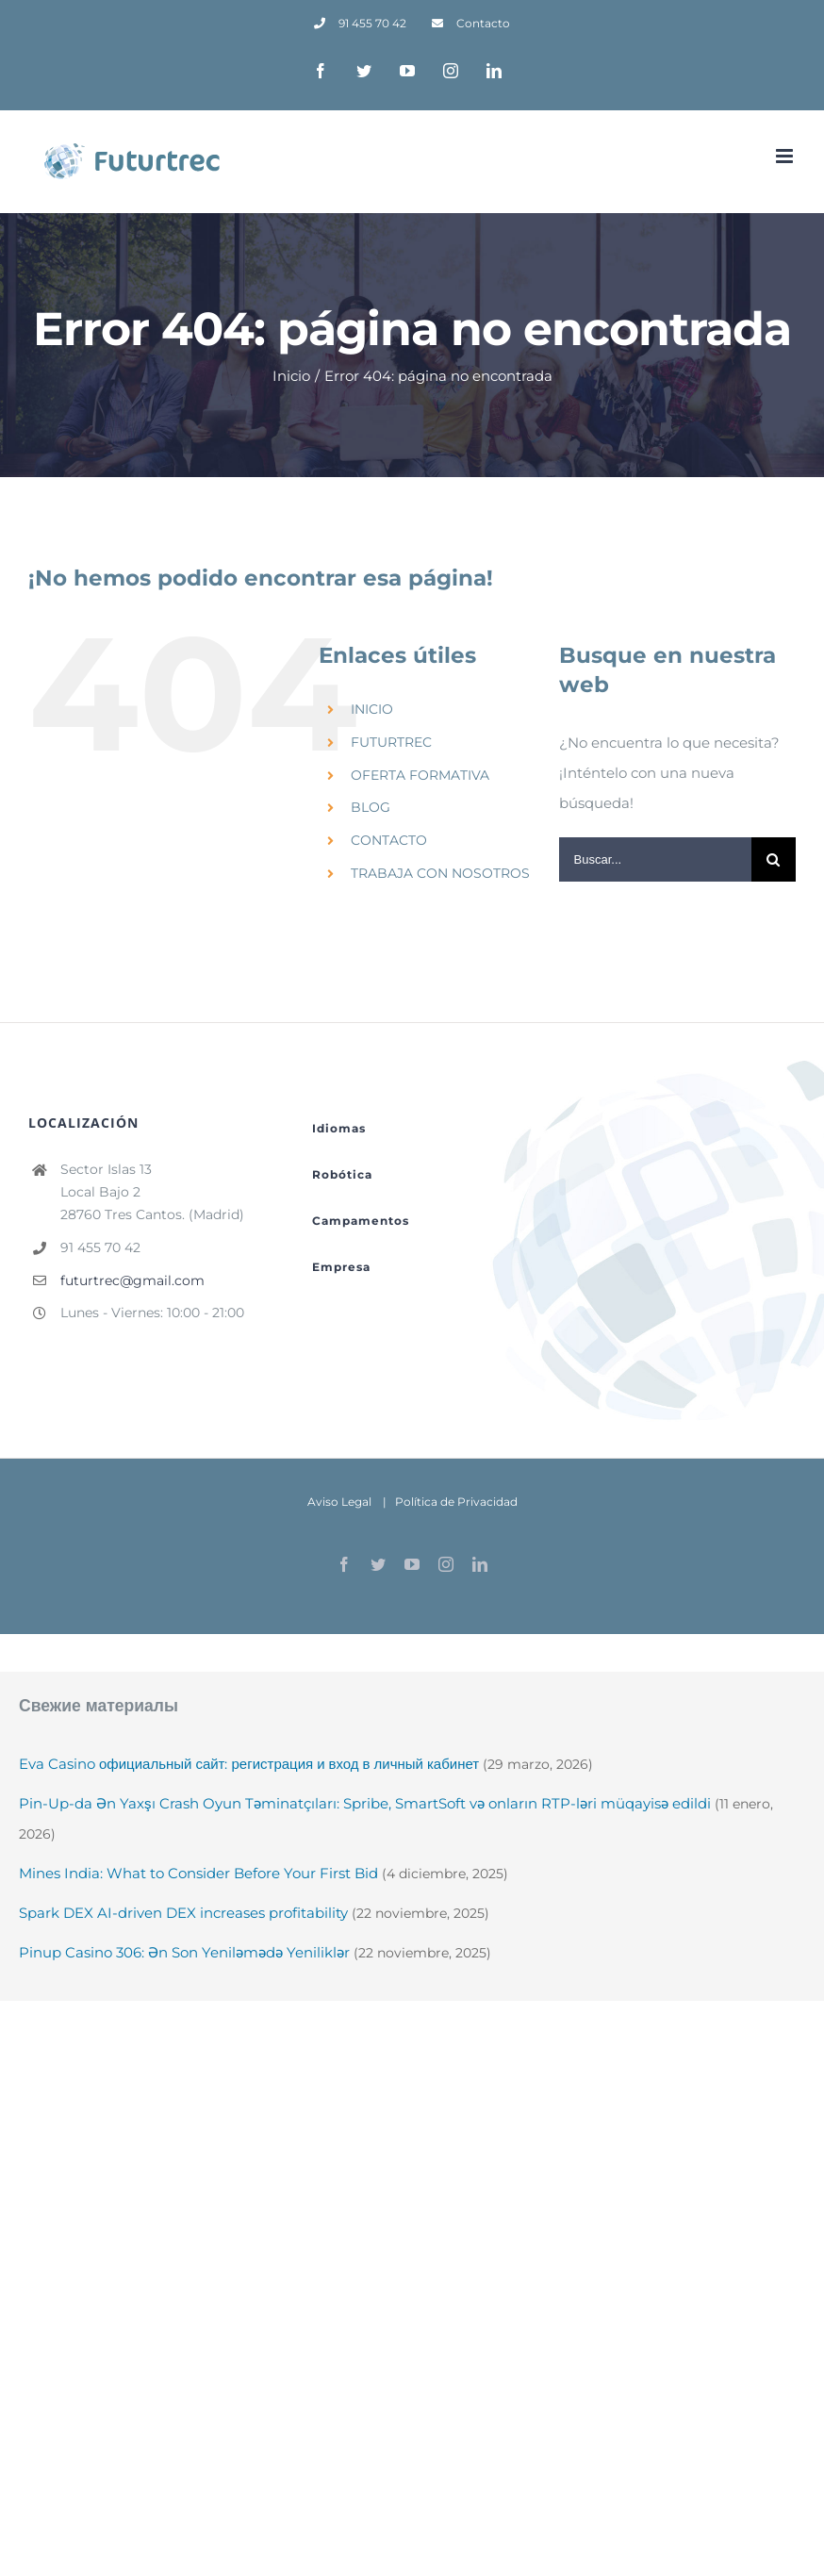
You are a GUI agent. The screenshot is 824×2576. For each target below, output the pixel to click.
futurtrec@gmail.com (132, 1280)
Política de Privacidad (456, 1501)
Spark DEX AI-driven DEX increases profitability (183, 1913)
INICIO (372, 709)
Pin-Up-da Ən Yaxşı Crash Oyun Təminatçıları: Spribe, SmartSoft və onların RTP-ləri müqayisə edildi (365, 1803)
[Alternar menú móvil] (786, 156)
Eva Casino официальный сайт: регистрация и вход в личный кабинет (249, 1764)
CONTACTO (389, 840)
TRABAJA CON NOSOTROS (440, 873)
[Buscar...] (655, 859)
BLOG (370, 807)
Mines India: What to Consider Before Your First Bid (198, 1873)
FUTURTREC (391, 742)
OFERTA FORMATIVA (420, 775)
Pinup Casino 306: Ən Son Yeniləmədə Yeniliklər (184, 1952)
